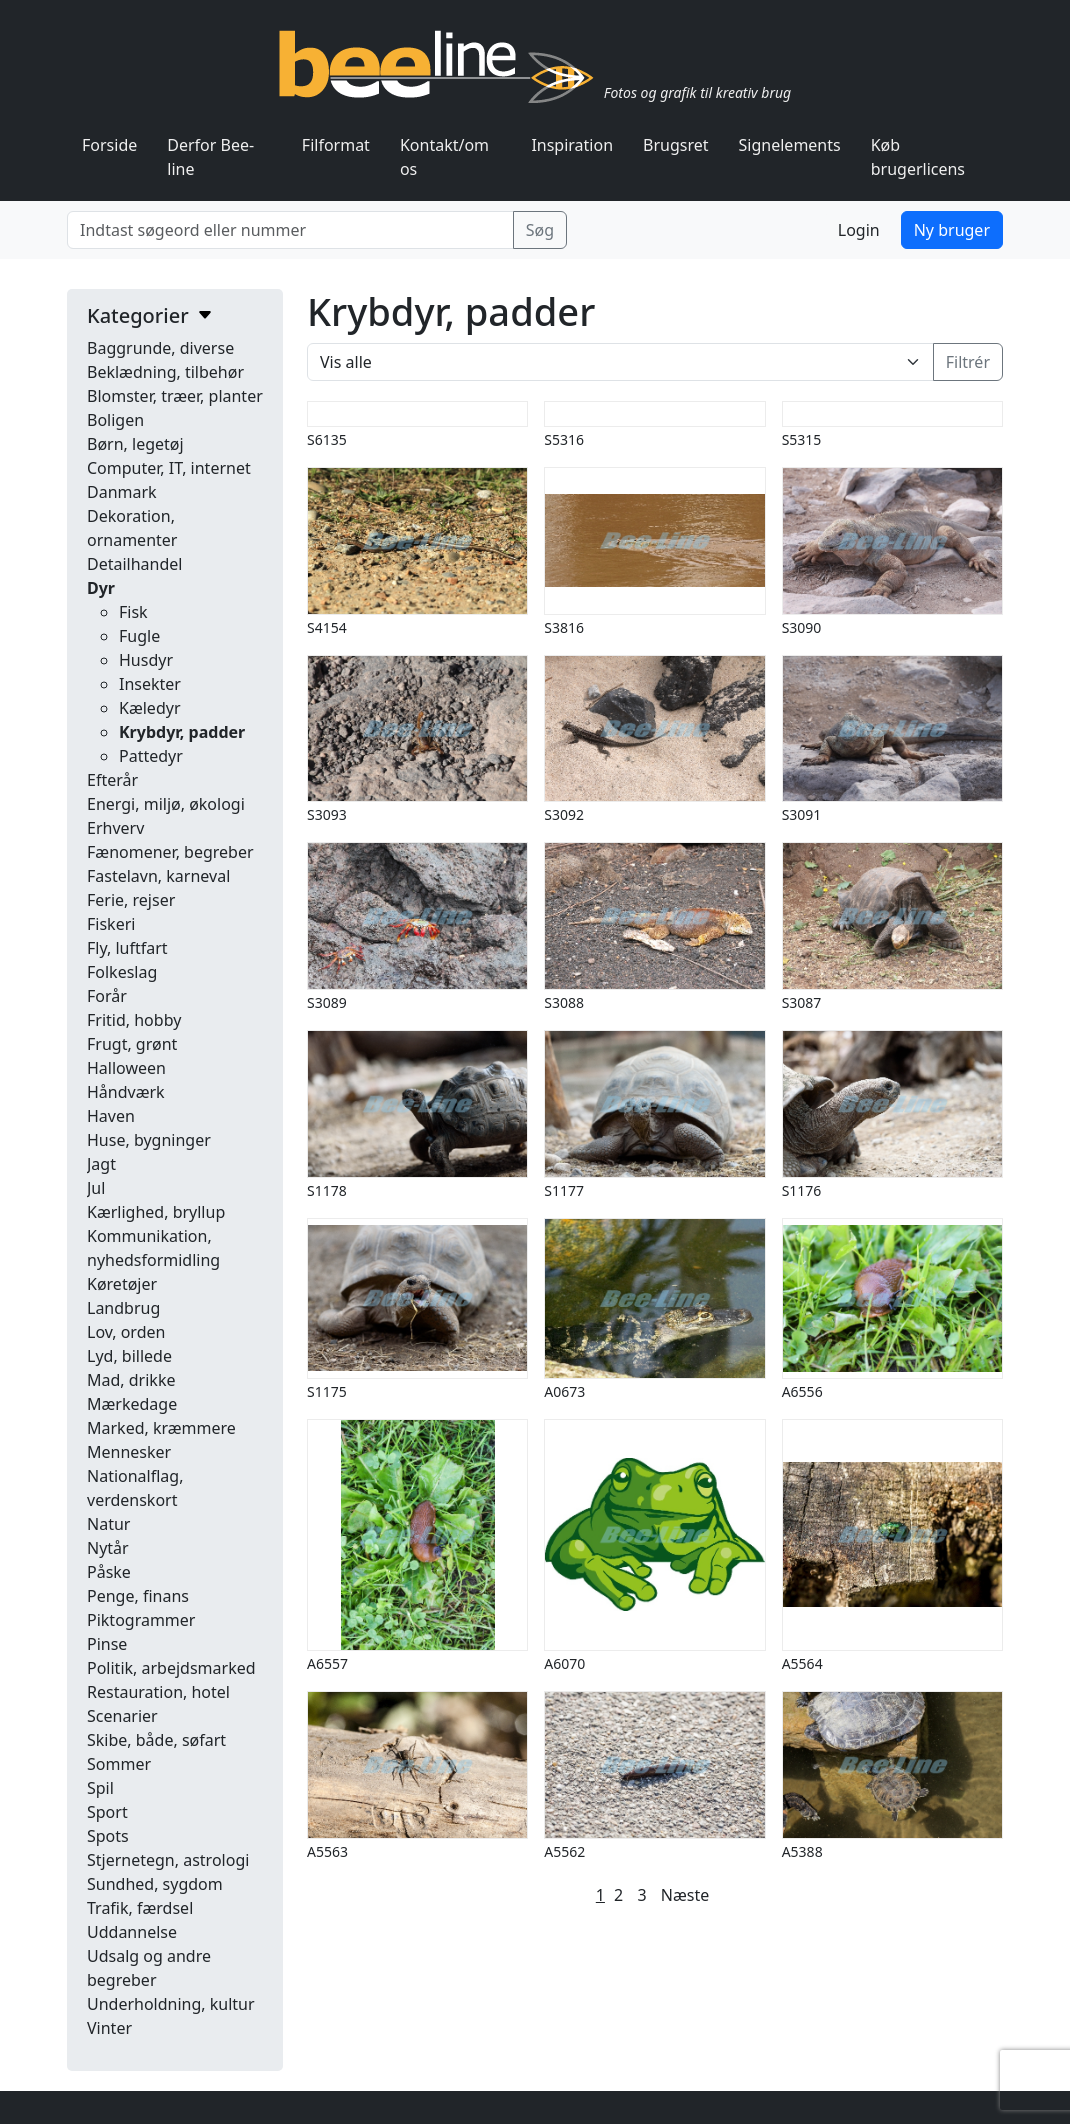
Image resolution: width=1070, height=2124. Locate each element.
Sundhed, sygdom (155, 1884)
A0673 (564, 1391)
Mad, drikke (131, 1380)
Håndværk (126, 1092)
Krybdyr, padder (182, 732)
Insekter (150, 684)
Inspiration (572, 145)
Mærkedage (132, 1404)
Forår (107, 996)
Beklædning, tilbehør (165, 372)
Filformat (336, 145)
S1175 (327, 1391)
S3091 (802, 814)
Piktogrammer (141, 1620)
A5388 (802, 1851)
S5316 (564, 439)
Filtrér (968, 362)
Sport (107, 1812)
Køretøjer (122, 1284)
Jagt (101, 1164)
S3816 (564, 627)
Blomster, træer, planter (175, 396)
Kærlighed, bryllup (156, 1212)
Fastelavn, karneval (158, 876)
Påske (109, 1572)
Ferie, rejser (131, 900)
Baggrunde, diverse (160, 348)
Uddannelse (132, 1932)
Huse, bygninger (149, 1140)
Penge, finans (138, 1596)
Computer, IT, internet (169, 468)
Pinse (107, 1644)
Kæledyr (150, 708)
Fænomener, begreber (170, 852)
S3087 (802, 1002)
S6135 (327, 439)
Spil (100, 1788)
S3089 (327, 1002)
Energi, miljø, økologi (166, 804)
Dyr (101, 588)
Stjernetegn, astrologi (168, 1860)
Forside (109, 145)
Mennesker (129, 1452)
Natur (108, 1524)
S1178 (327, 1190)
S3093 (327, 814)
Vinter (109, 2028)
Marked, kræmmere (161, 1428)
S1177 (564, 1190)
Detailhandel (134, 564)
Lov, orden (126, 1332)
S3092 (564, 814)
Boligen (115, 420)
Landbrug (123, 1308)
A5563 (327, 1851)
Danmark (122, 492)
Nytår (108, 1548)
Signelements (790, 145)
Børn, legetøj (135, 444)
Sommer (119, 1764)
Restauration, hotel (158, 1692)
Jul (96, 1188)
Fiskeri (111, 924)
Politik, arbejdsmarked (171, 1668)
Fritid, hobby (134, 1020)
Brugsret (676, 145)
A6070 (564, 1663)
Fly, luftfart (127, 948)
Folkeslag (122, 972)
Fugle (139, 636)
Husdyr (146, 660)
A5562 (564, 1851)
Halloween (126, 1068)
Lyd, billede (129, 1356)
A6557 (327, 1663)
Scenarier (122, 1716)
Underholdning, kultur (171, 2004)
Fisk (133, 612)
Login (859, 230)
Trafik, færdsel (140, 1908)
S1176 (802, 1190)
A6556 (802, 1391)
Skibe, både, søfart (156, 1740)
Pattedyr (151, 756)
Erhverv (115, 828)
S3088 (564, 1002)
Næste (685, 1895)
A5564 (802, 1663)
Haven (111, 1116)
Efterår (112, 780)
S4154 (327, 627)
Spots (108, 1836)
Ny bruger (952, 230)
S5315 (802, 439)
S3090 (802, 627)
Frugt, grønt (132, 1044)
